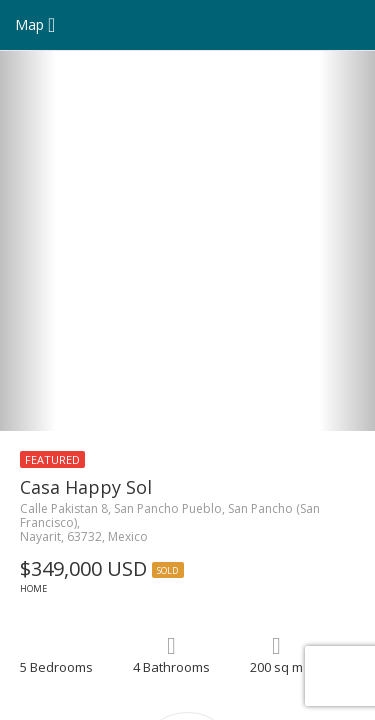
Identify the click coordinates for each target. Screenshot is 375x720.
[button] (28, 241)
